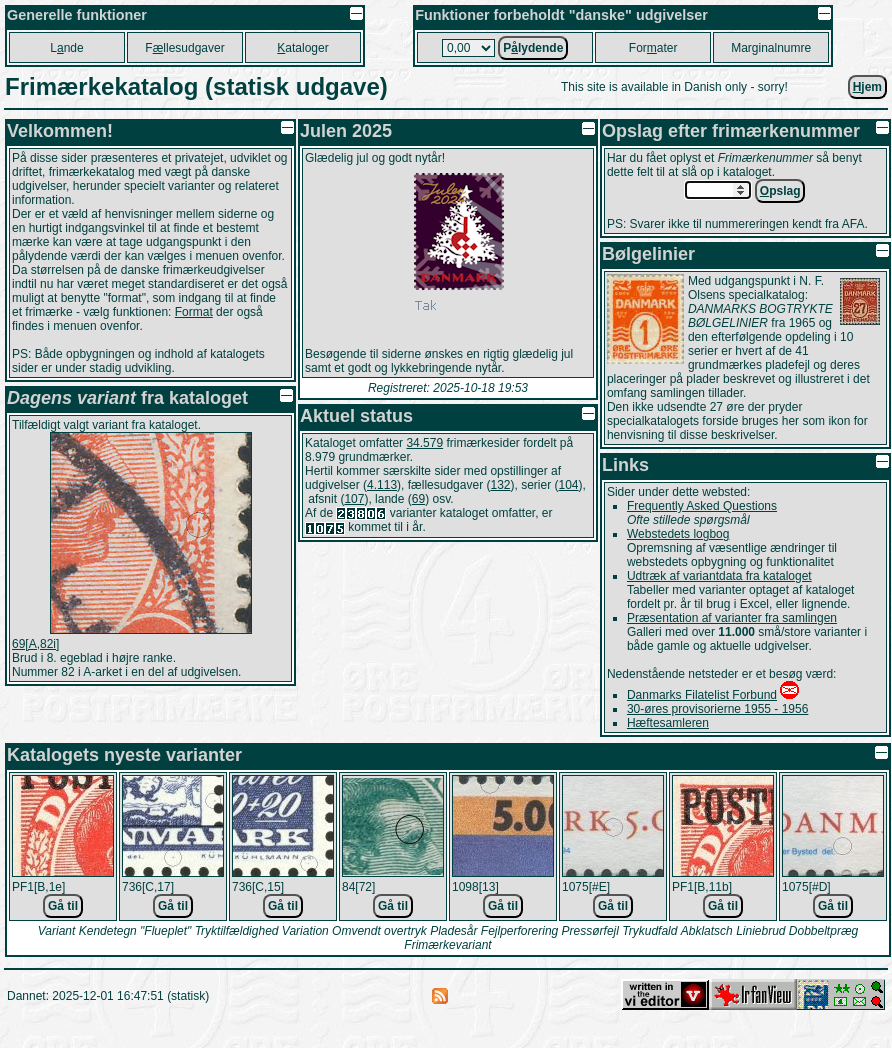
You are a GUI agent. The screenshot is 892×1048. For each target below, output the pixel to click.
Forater (653, 48)
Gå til (63, 906)
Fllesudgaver (184, 48)
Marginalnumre (771, 48)
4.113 (382, 485)
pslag (780, 191)
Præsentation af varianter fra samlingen (732, 618)
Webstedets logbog (678, 534)
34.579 (424, 443)
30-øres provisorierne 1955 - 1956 (717, 709)
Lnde (66, 48)
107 (354, 499)
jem (867, 87)
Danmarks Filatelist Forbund (702, 695)
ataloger (302, 48)
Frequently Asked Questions (702, 506)
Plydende (533, 48)
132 (500, 485)
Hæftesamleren (668, 723)
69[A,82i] (35, 644)
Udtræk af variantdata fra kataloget (719, 576)
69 (418, 499)
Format (194, 312)
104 (569, 485)
